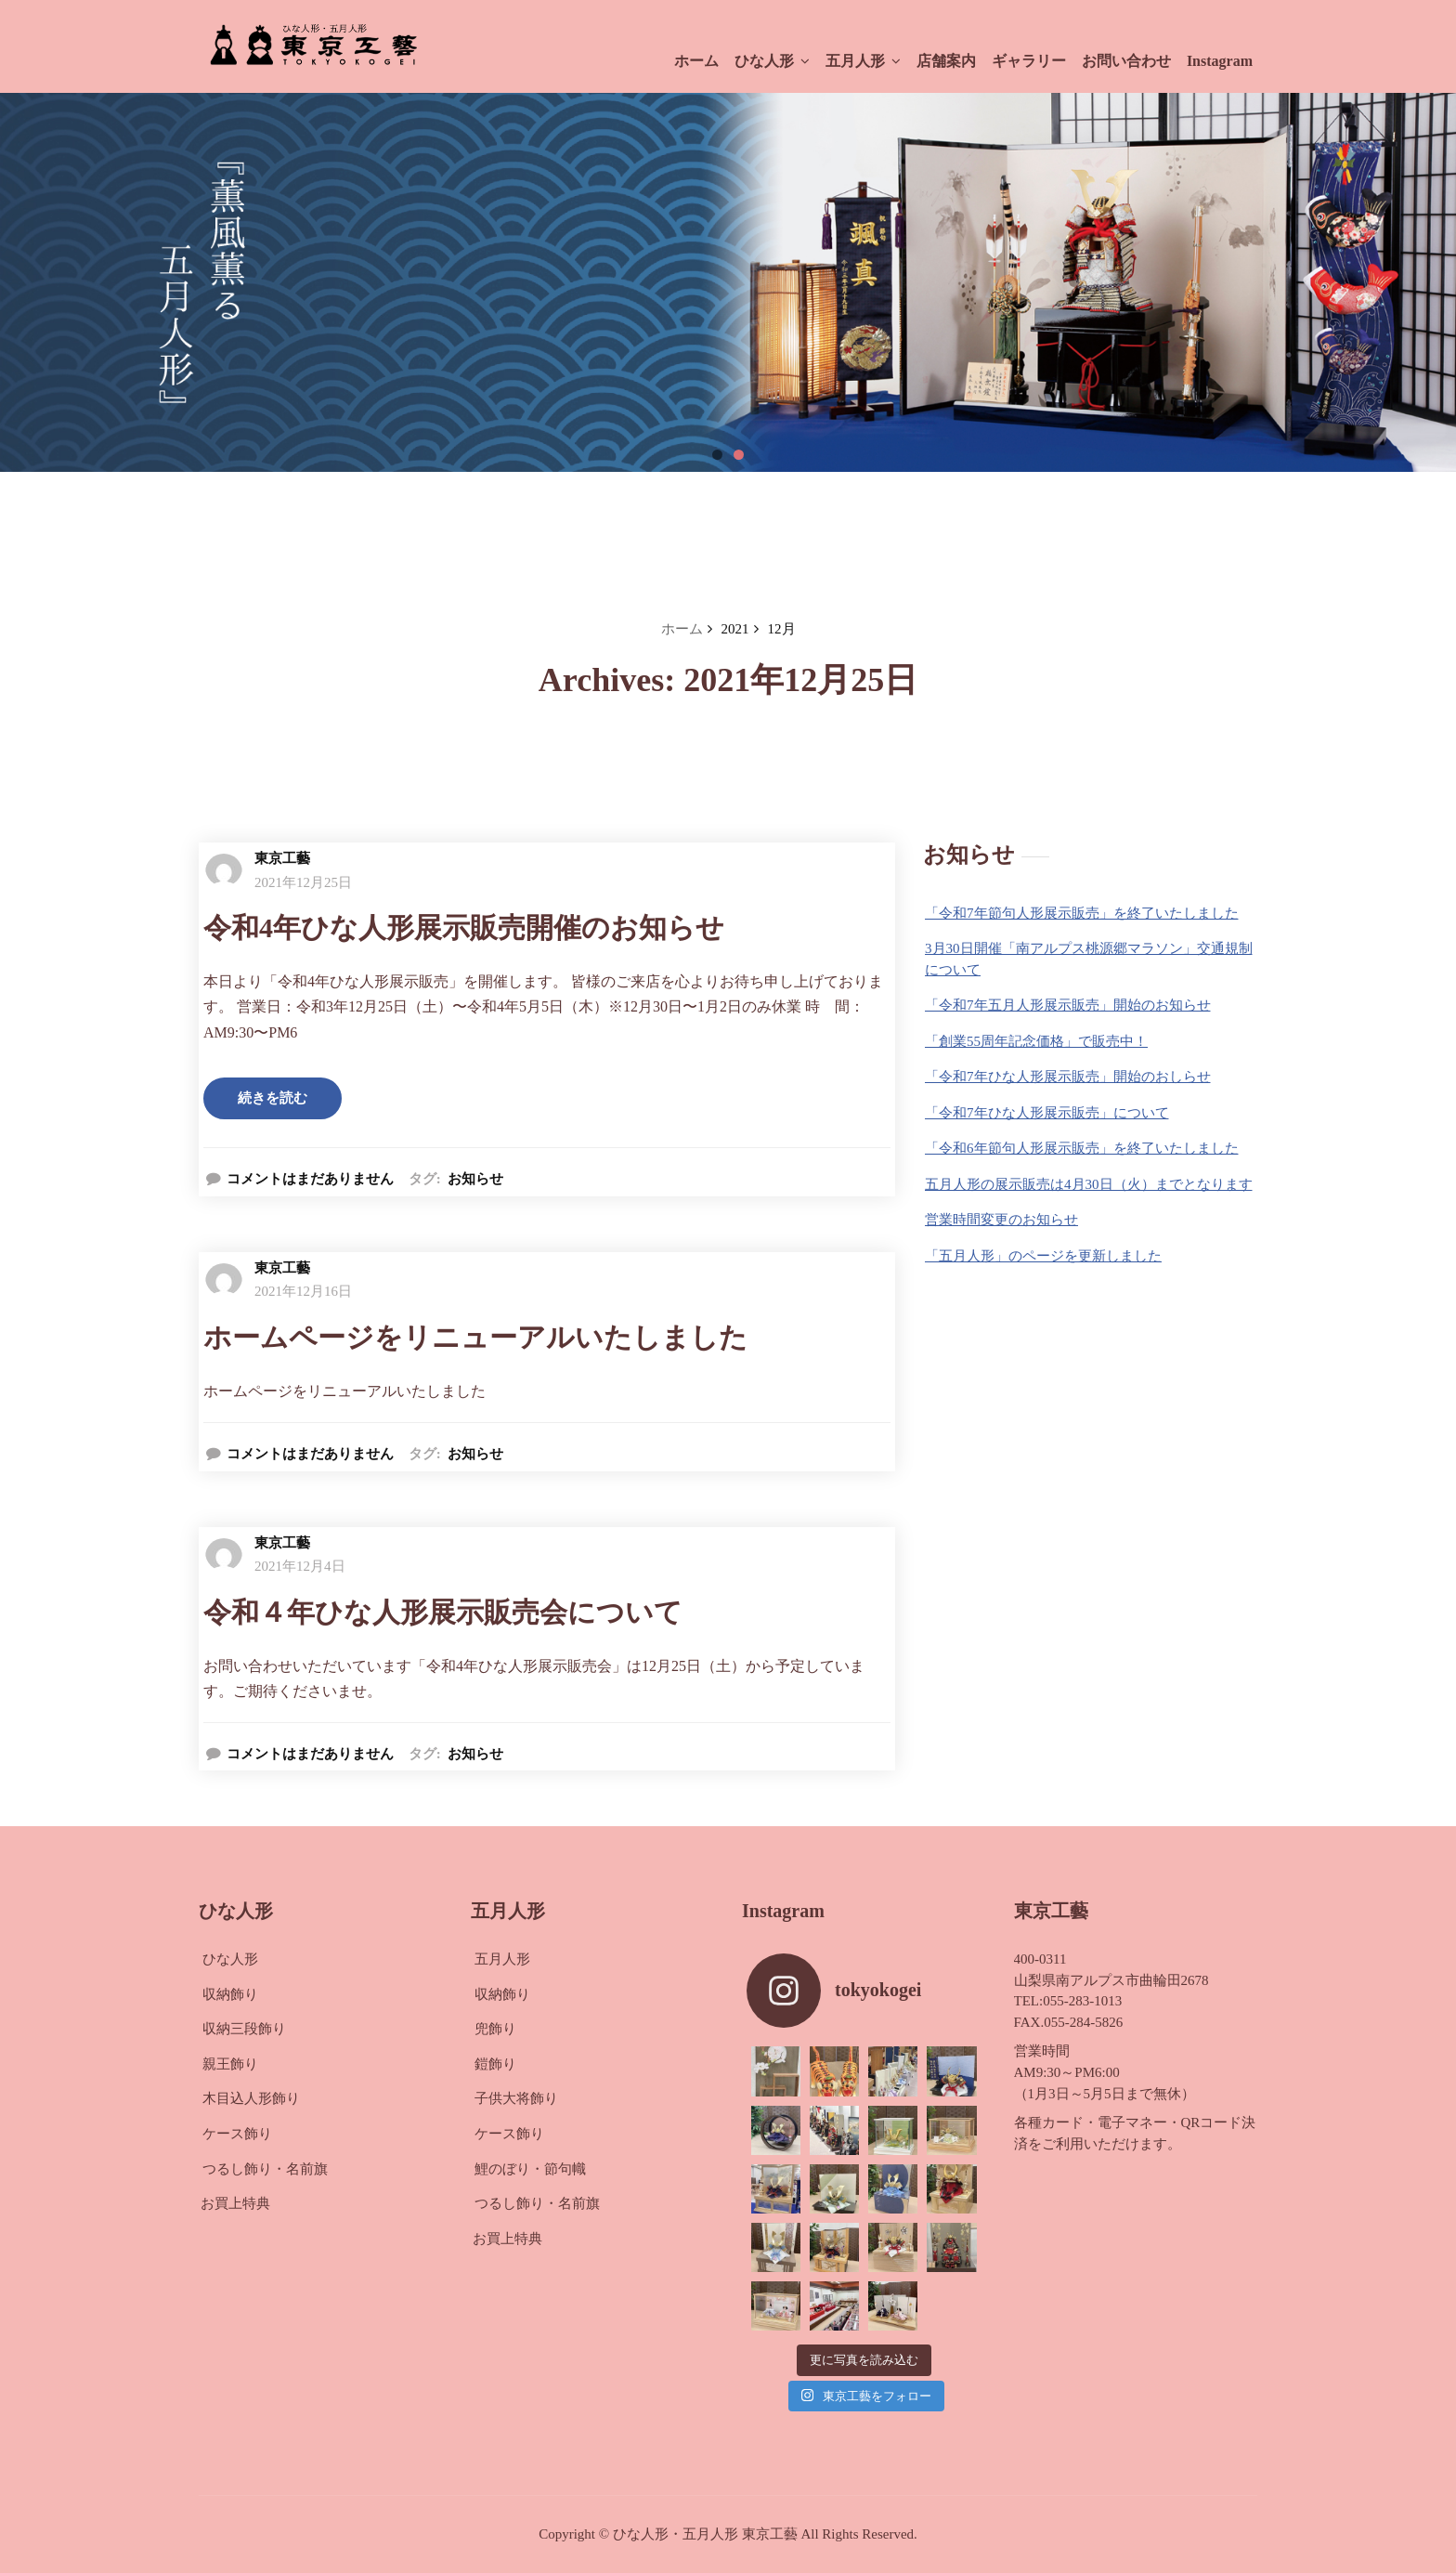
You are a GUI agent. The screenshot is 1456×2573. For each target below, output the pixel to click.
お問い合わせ (1126, 61)
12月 (782, 628)
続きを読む (272, 1098)
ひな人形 (772, 61)
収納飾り (230, 1994)
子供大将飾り (516, 2098)
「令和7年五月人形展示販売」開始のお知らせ (1068, 1005)
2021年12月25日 (303, 882)
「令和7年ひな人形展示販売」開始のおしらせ (1068, 1076)
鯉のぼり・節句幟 (530, 2169)
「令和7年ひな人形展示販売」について (1047, 1112)
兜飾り (495, 2028)
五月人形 (863, 61)
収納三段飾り (244, 2028)
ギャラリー (1029, 61)
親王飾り (230, 2064)
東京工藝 (282, 858)
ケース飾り (237, 2133)
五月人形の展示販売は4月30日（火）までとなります (1089, 1184)
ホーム (696, 61)
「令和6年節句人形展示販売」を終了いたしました (1082, 1148)
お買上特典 (235, 2203)
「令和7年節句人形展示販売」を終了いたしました (1082, 913)
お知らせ (475, 1178)
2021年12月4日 (299, 1566)
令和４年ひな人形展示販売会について (442, 1612)
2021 (735, 628)
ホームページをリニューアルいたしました (475, 1337)
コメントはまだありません (310, 1178)
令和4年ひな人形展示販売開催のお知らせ (463, 927)
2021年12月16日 (303, 1291)
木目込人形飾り (251, 2098)
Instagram (1220, 61)
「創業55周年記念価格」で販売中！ (1036, 1041)
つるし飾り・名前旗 (265, 2169)
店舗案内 (946, 61)
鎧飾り (495, 2064)
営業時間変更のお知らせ (1001, 1219)
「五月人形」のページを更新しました (1043, 1255)
